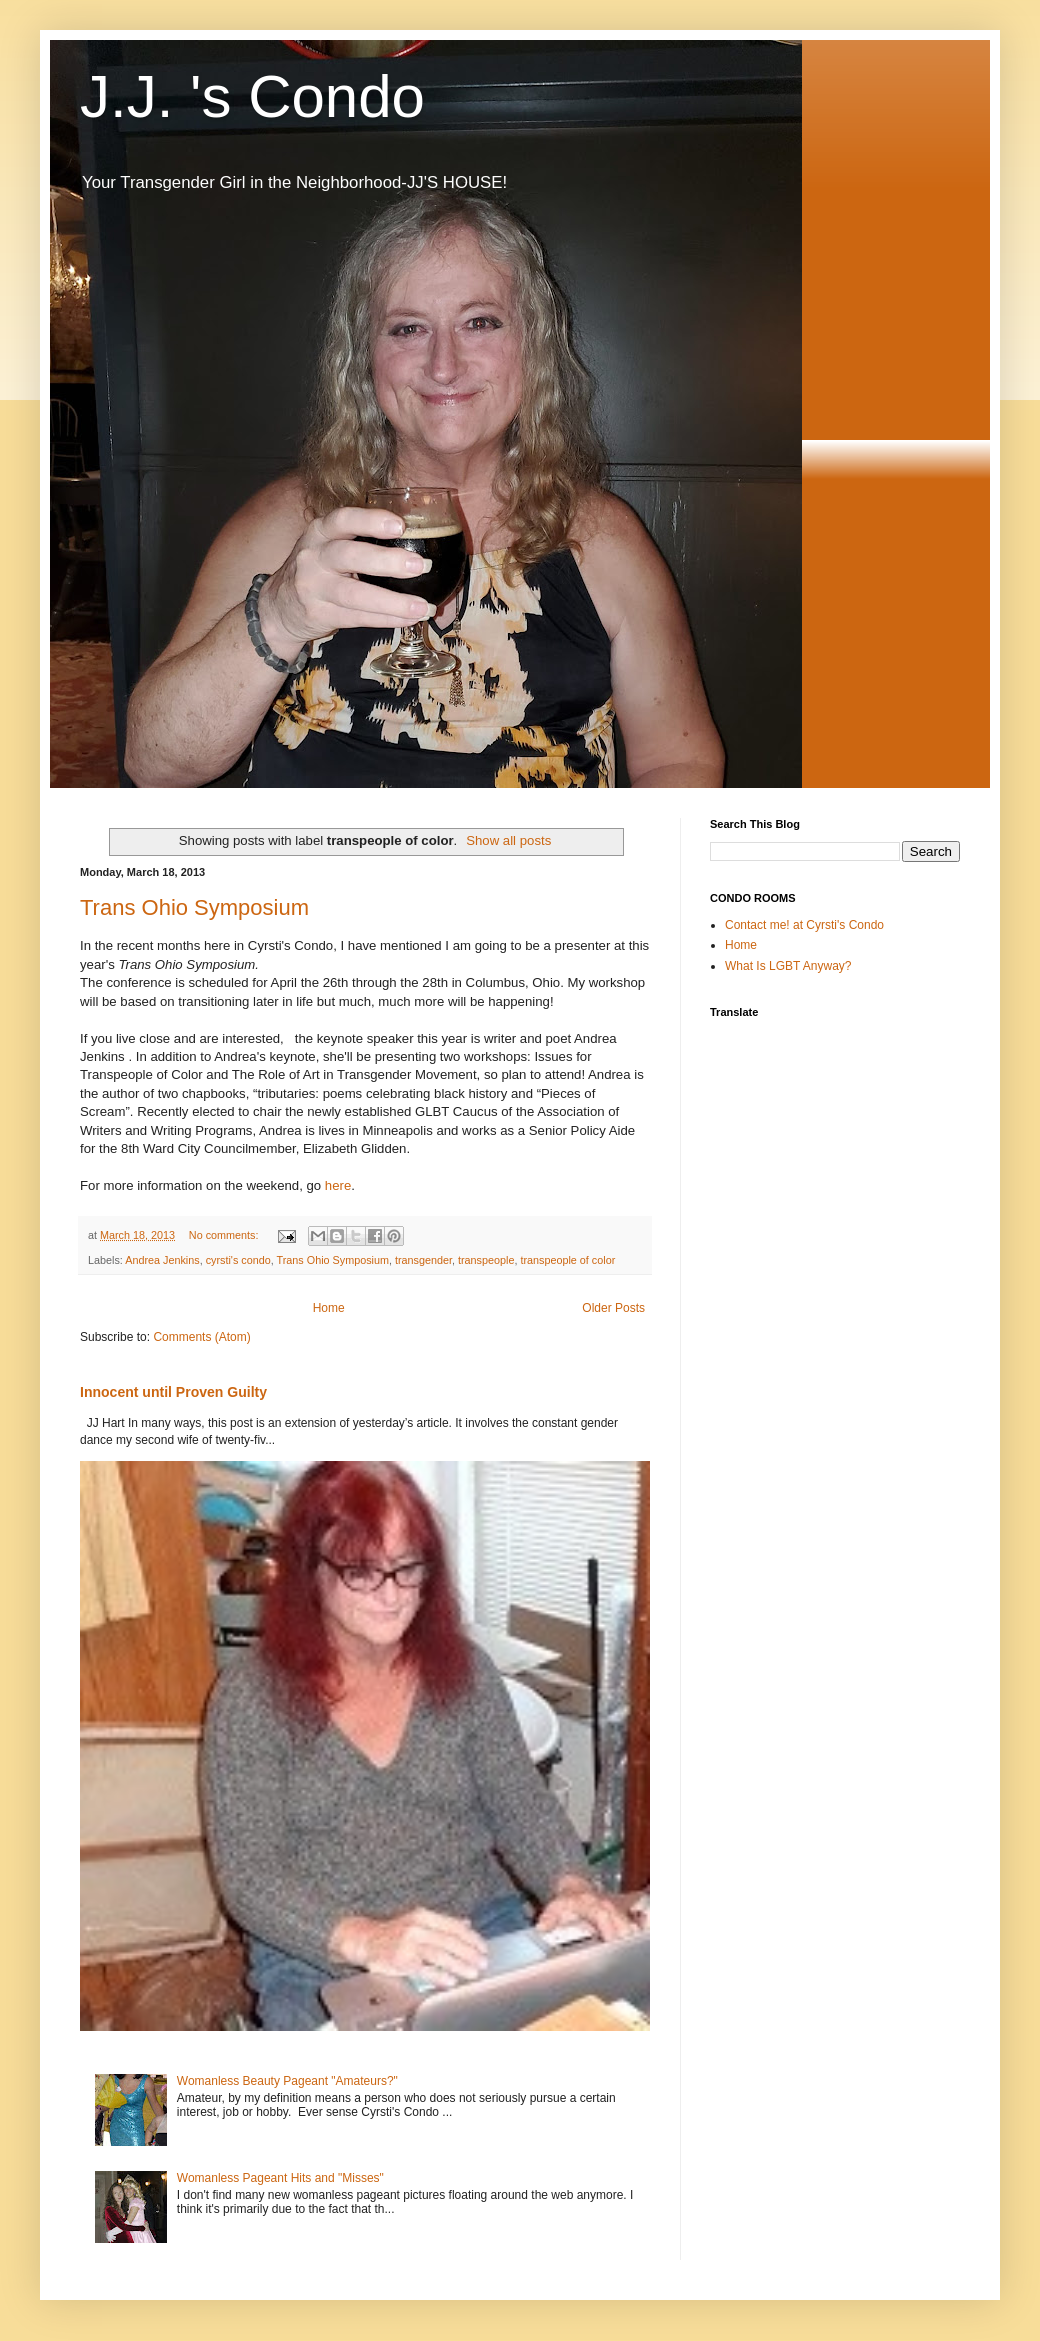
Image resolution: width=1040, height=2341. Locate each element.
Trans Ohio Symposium (194, 907)
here (338, 1185)
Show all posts (508, 840)
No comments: (225, 1235)
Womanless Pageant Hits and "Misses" (280, 2178)
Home (329, 1308)
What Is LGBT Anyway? (788, 966)
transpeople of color (567, 1260)
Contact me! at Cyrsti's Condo (804, 925)
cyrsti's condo (238, 1260)
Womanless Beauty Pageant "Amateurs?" (287, 2081)
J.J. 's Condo (252, 96)
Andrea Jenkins (162, 1260)
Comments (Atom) (201, 1337)
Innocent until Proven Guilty (173, 1392)
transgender (423, 1260)
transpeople (486, 1260)
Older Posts (613, 1308)
